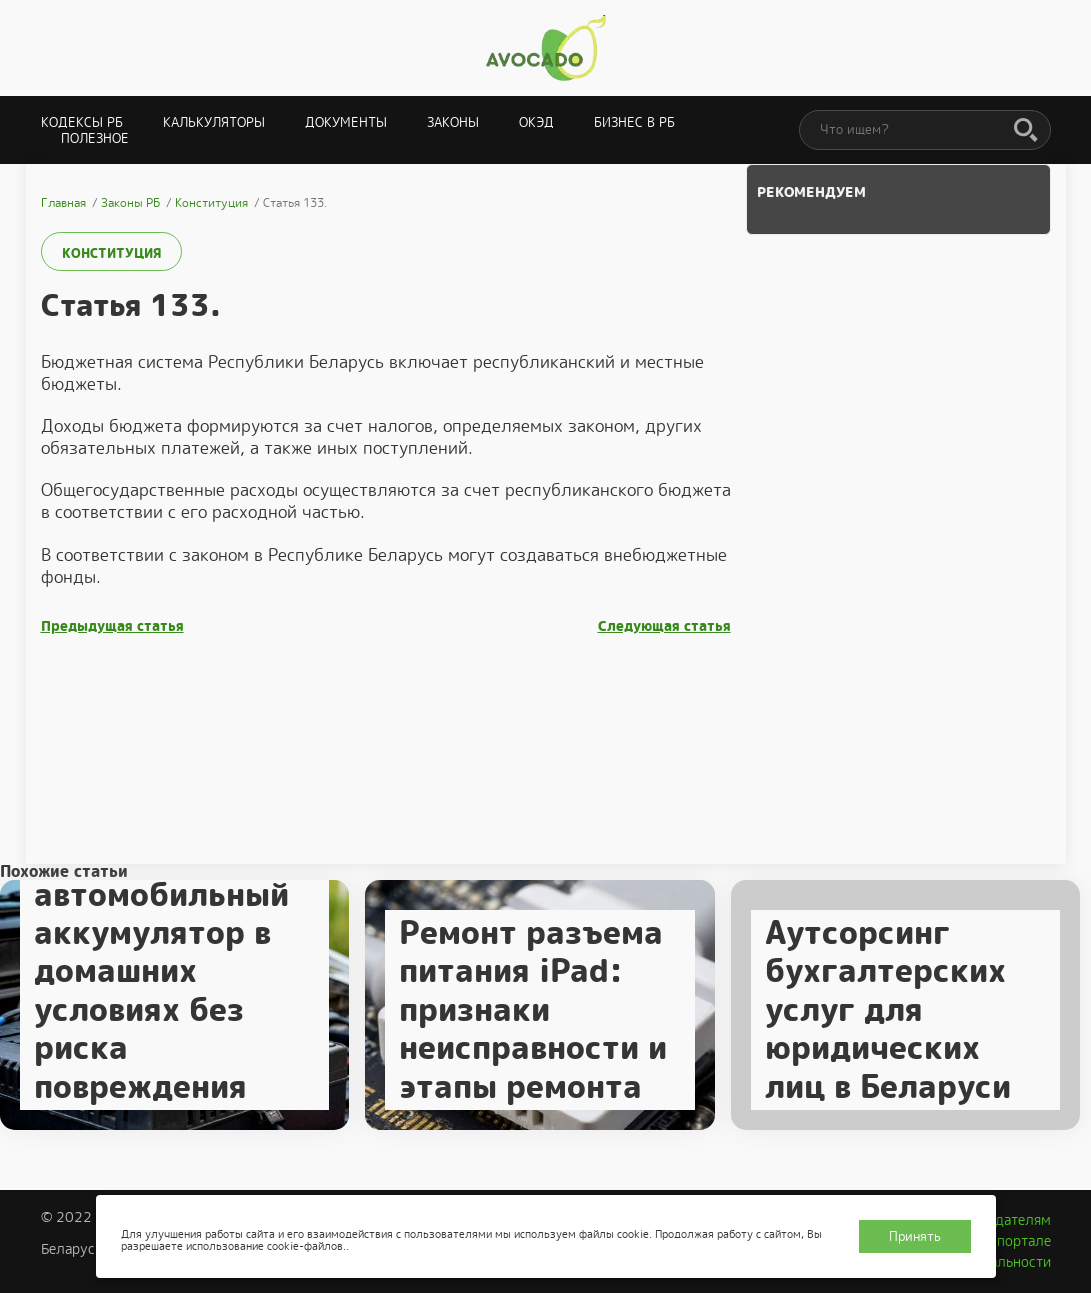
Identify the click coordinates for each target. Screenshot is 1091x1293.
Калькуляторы (214, 122)
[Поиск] (1026, 131)
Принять (915, 1236)
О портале (1017, 1241)
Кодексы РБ (82, 122)
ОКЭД (536, 122)
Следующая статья (664, 626)
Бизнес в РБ (634, 122)
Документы (346, 122)
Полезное (95, 138)
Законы (453, 122)
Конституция (111, 253)
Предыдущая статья (112, 626)
